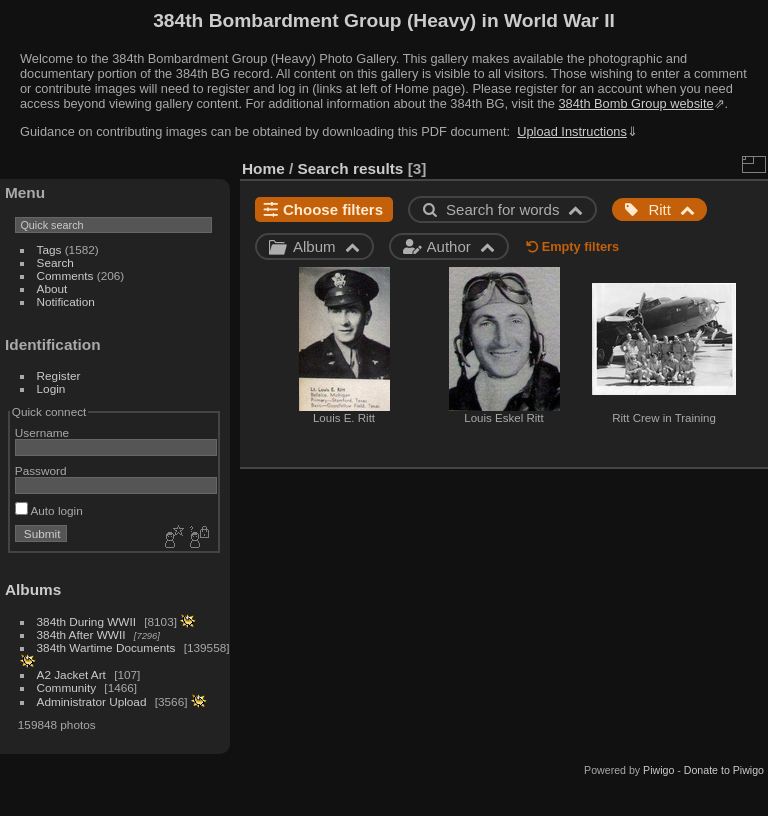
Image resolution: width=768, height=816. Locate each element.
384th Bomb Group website (636, 103)
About (52, 288)
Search (55, 262)
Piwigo (658, 770)
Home (263, 168)
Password (41, 470)
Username (42, 432)
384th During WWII (86, 621)
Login (51, 388)
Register (59, 375)
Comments (65, 275)
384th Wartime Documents (106, 647)
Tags (49, 249)
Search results (351, 168)
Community (67, 687)
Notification (66, 301)
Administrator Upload (92, 701)
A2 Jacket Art (71, 674)
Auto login (49, 510)
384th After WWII (81, 634)
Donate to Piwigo (724, 770)
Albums (33, 589)
